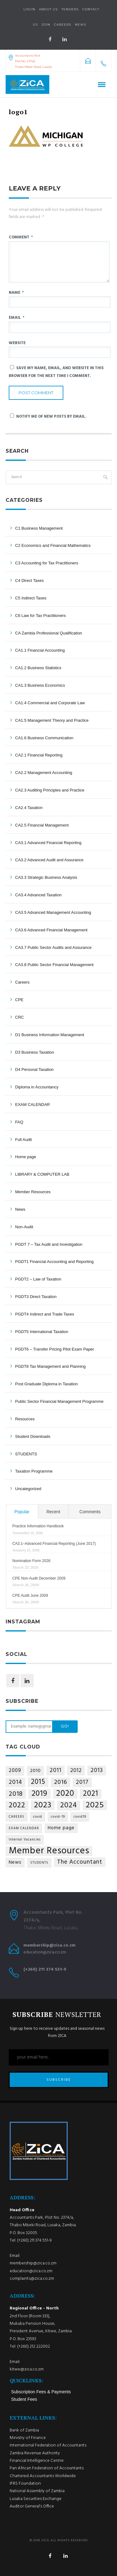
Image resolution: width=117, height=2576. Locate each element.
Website (17, 343)
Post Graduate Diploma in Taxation (46, 1384)
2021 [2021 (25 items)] (90, 1794)
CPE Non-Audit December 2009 (39, 1578)
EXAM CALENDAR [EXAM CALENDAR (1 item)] (24, 1828)
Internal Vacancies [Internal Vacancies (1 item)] (25, 1839)
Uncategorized (28, 1488)
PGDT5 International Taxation (41, 1331)
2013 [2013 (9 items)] (96, 1770)
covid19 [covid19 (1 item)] (80, 1817)
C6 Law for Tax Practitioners (40, 615)
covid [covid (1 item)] (37, 1817)
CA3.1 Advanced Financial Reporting (48, 842)
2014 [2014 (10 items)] (15, 1782)
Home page (25, 1156)
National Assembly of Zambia (37, 2491)
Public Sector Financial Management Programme (59, 1401)
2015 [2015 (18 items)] (38, 1782)
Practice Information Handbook (38, 1526)
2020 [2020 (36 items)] (65, 1794)
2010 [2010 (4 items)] (35, 1770)
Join (45, 25)
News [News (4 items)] (15, 1862)
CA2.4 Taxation (29, 807)
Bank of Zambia (24, 2430)
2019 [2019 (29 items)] (39, 1794)
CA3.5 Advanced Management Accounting (53, 912)
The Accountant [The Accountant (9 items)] (79, 1862)
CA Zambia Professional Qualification (48, 633)
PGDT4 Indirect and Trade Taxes (44, 1314)
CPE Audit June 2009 (30, 1595)
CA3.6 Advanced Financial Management (51, 930)
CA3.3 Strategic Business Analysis (46, 877)
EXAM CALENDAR (32, 1104)
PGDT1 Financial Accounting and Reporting (54, 1261)
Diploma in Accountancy (37, 1087)
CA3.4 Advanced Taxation (38, 895)
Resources (25, 1419)
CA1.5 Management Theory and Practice (52, 720)
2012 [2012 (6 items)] (76, 1770)
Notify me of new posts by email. (51, 416)
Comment (21, 237)
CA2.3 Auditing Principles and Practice (50, 790)
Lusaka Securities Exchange (35, 2498)
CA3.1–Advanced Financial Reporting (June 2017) (54, 1543)
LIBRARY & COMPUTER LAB (42, 1174)
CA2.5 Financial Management (42, 825)
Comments (89, 1511)
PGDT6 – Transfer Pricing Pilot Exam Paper (54, 1349)
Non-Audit (24, 1226)
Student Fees (24, 2399)
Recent (53, 1511)
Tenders (70, 9)
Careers (62, 25)
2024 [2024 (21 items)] (68, 1805)
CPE (19, 999)
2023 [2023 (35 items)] (42, 1805)
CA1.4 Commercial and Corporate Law (50, 702)
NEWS (80, 25)
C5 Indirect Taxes (30, 598)
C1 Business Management (39, 528)
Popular (21, 1511)
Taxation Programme (34, 1471)
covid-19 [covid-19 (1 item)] (58, 1817)
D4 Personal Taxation (34, 1069)
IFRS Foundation (25, 2483)
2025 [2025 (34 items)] (95, 1805)
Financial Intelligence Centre (37, 2460)
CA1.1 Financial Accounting (40, 650)
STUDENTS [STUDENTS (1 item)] (39, 1863)
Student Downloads (33, 1436)
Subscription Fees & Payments (41, 2391)
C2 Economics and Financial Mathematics (53, 545)
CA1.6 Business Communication (44, 738)
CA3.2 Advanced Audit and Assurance (49, 860)
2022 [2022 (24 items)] (17, 1805)
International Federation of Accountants (48, 2445)
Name (16, 292)
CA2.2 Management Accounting (43, 772)
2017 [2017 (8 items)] (82, 1782)
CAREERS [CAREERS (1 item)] (16, 1817)
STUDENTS (26, 1454)
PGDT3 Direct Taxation (36, 1296)
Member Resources (33, 1191)
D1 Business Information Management (49, 1034)
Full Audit (23, 1139)
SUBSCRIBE (58, 2080)
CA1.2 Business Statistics (38, 667)
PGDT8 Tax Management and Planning (50, 1366)
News (20, 1209)
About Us (48, 9)
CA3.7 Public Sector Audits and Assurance (53, 947)
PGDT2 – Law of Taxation (38, 1279)
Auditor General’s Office (32, 2506)
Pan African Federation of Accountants (47, 2468)
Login (29, 9)
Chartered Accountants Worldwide (43, 2476)
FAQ (19, 1122)
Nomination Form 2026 (31, 1561)
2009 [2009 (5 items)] (15, 1771)
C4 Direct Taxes (29, 580)
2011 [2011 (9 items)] (55, 1770)
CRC (19, 1017)
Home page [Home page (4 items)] (61, 1828)
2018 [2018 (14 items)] (16, 1794)
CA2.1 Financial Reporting (39, 755)
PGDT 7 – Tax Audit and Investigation (49, 1244)
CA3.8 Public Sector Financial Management (54, 964)
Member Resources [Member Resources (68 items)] (49, 1851)
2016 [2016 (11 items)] (60, 1782)
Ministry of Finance (28, 2437)
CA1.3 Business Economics (40, 685)
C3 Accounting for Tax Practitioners (46, 563)
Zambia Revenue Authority (35, 2453)
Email (16, 317)
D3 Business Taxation (34, 1052)
